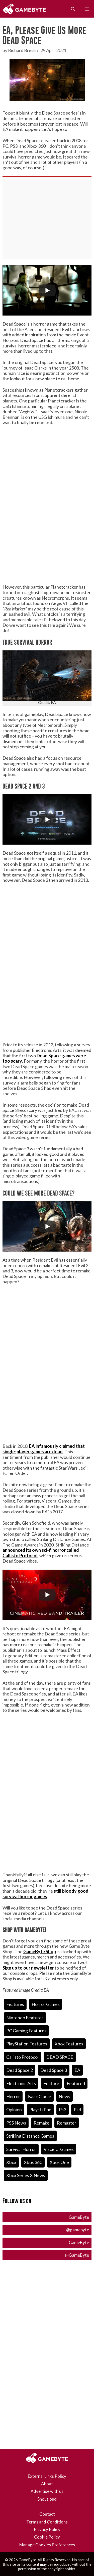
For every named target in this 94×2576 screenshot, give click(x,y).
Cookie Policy (47, 2537)
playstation (40, 2109)
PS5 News (16, 2123)
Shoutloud (47, 2499)
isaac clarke (39, 2096)
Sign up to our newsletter (28, 1968)
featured (76, 2083)
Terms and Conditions (47, 2522)
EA (77, 2070)
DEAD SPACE (59, 2057)
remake (41, 2123)
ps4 (77, 2109)
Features (15, 2004)
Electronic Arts (21, 2083)
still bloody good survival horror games (45, 1893)
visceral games (59, 2149)
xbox (11, 2162)
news (64, 2096)
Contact (47, 2514)
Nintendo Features (25, 2017)
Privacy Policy (47, 2529)
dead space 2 (19, 2070)
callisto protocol (22, 2057)
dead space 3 (53, 2070)
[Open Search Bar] (73, 9)
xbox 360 (33, 2162)
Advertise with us (47, 2491)
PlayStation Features (26, 2043)
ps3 (62, 2109)
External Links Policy (47, 2476)
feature (51, 2083)
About (47, 2483)
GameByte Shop (39, 1951)
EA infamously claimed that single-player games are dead (44, 1448)
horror (13, 2096)
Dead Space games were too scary (44, 1058)
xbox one (59, 2162)
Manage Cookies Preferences (47, 2544)
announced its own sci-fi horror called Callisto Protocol (41, 1552)
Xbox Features (69, 2043)
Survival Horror (21, 2149)
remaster (66, 2123)
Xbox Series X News (25, 2175)
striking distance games (30, 2136)
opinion (14, 2109)
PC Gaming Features (26, 2030)
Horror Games (46, 2004)
